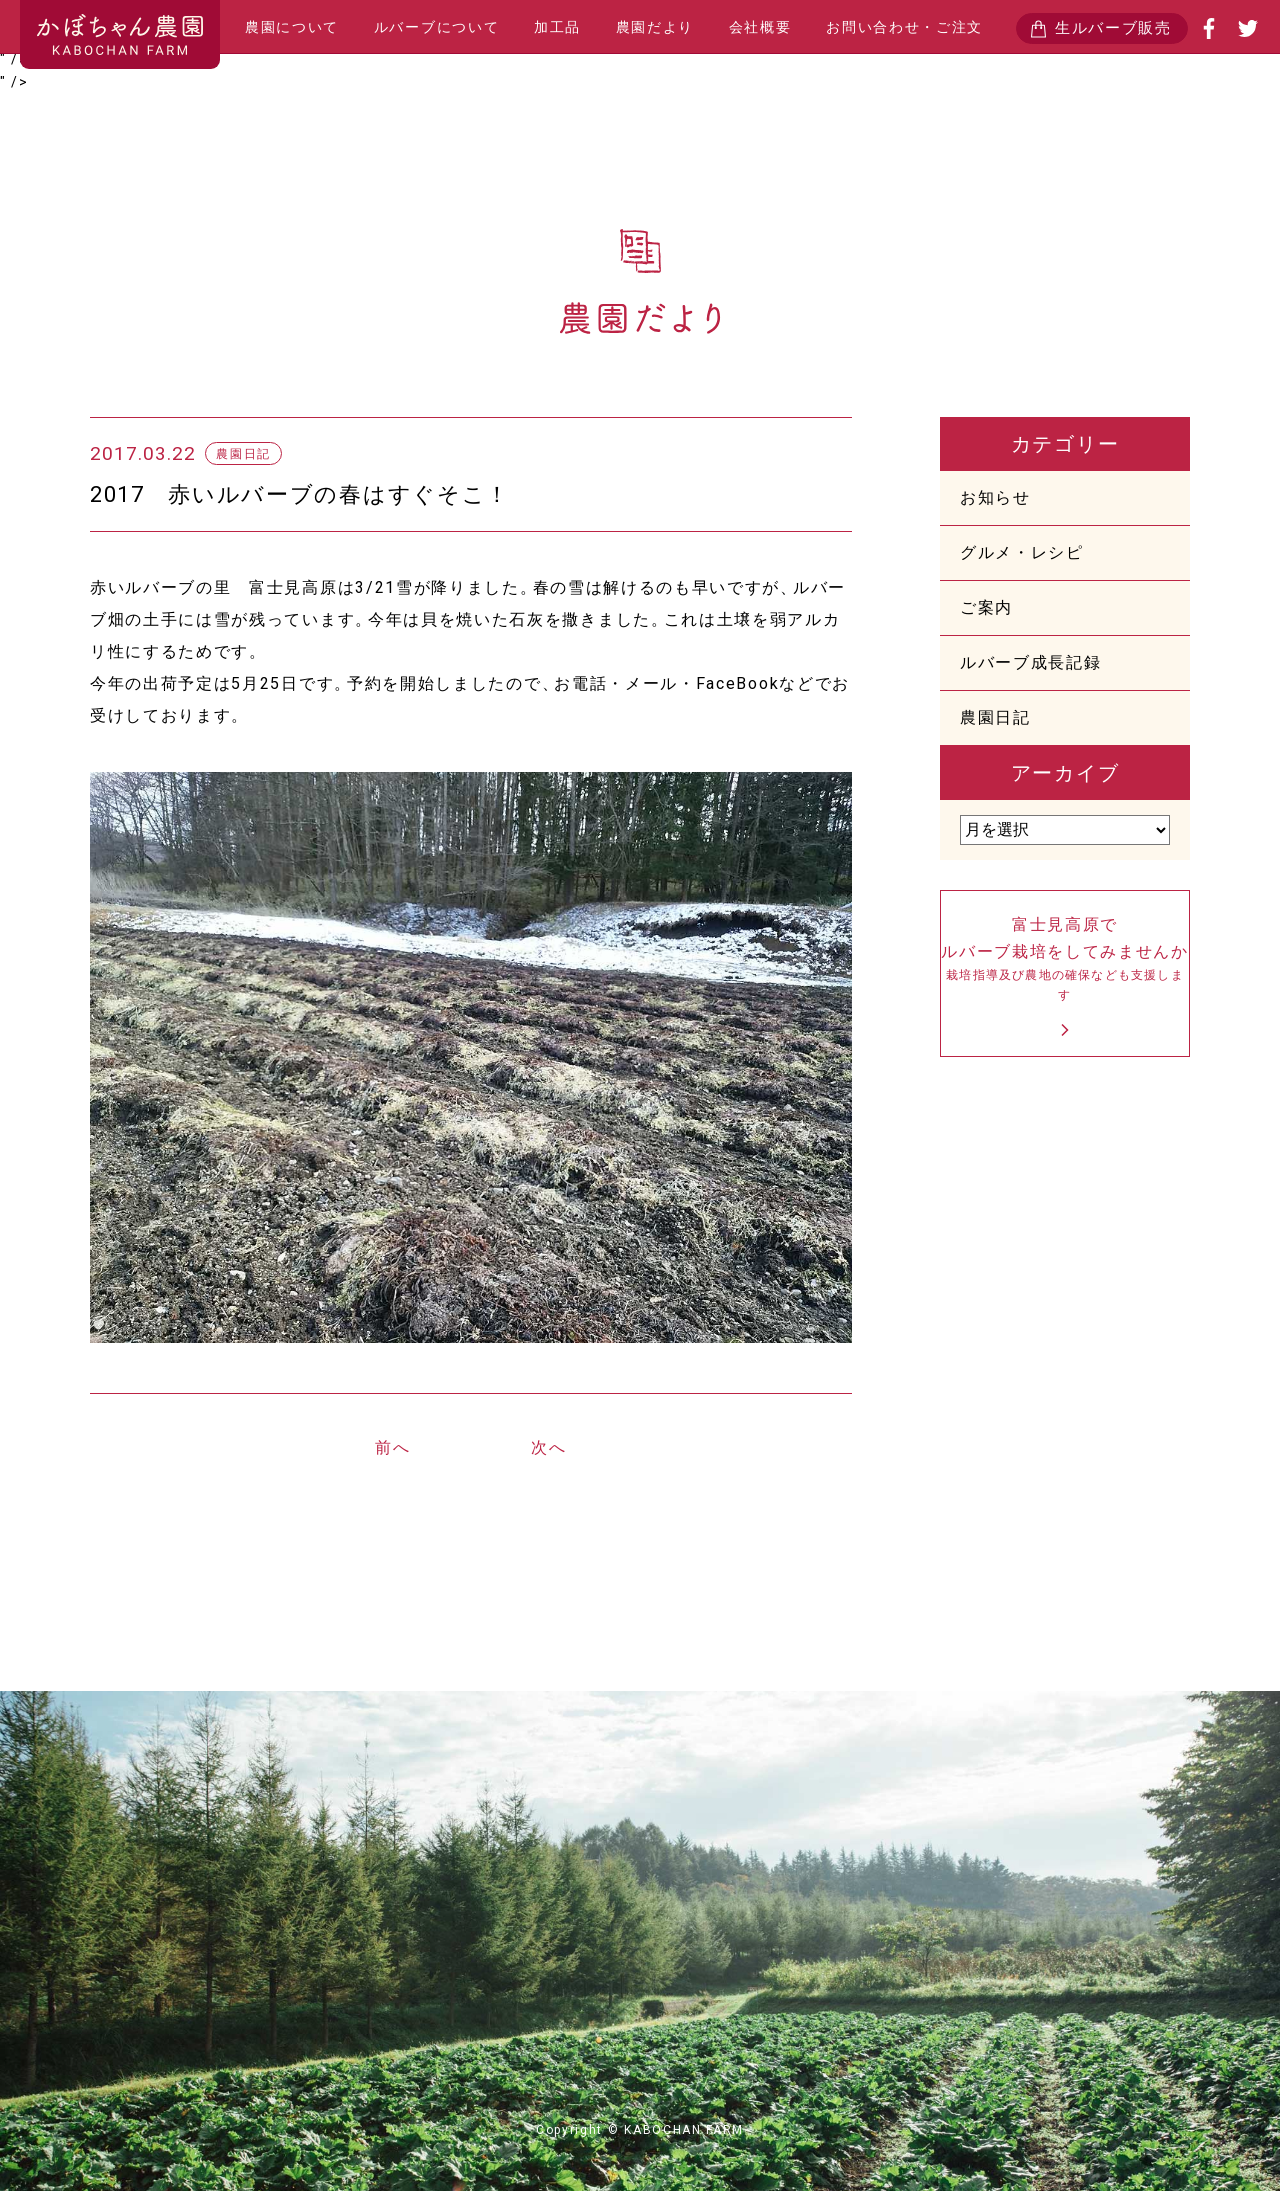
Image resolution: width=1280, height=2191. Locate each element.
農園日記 (995, 717)
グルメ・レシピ (1022, 552)
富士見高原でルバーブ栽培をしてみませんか (1065, 960)
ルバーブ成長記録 (1030, 662)
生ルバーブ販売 (1113, 28)
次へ (548, 1447)
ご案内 (986, 607)
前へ (392, 1447)
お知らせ (995, 497)
